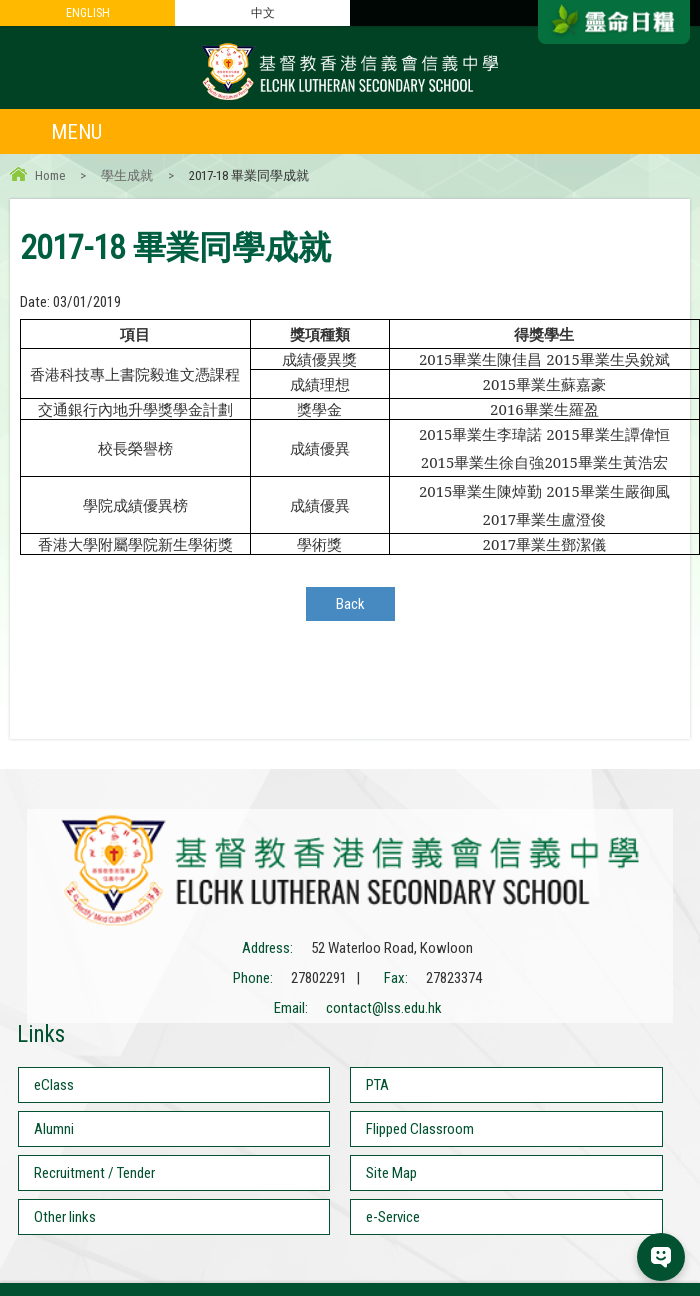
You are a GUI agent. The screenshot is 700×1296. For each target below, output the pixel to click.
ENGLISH (88, 13)
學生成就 (127, 175)
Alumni (54, 1129)
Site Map (391, 1173)
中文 (263, 13)
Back (350, 604)
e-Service (393, 1217)
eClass (54, 1085)
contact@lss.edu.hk (384, 1008)
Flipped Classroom (420, 1129)
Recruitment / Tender (94, 1173)
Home (50, 175)
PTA (377, 1085)
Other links (65, 1217)
